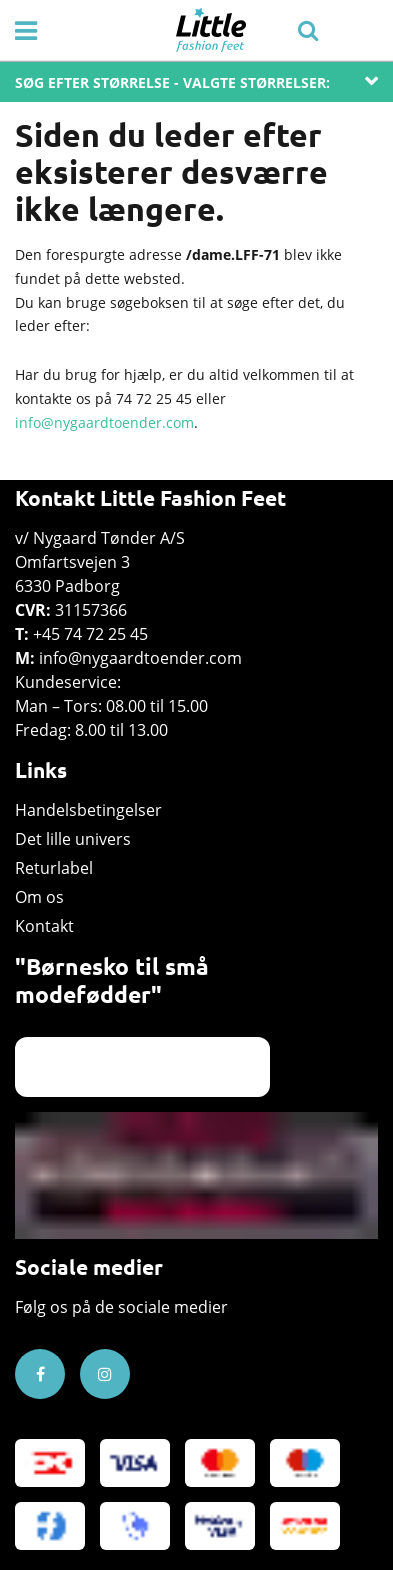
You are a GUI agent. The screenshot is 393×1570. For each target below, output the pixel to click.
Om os (39, 897)
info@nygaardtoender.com (104, 422)
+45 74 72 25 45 (90, 634)
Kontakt (44, 926)
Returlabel (54, 868)
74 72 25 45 (154, 398)
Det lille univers (73, 839)
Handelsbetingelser (88, 810)
